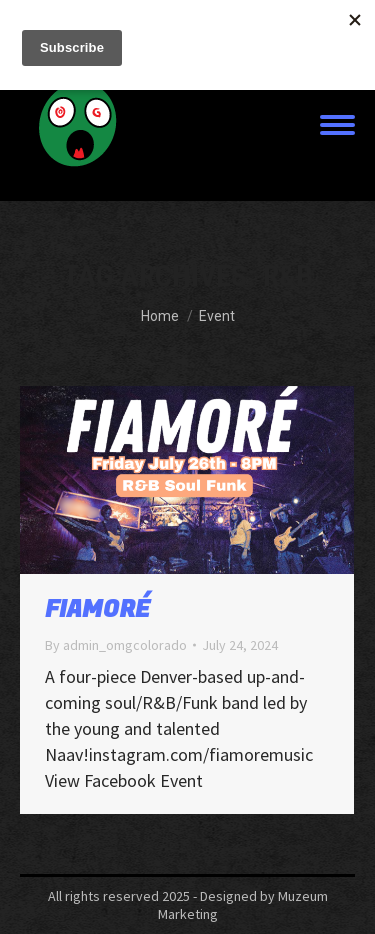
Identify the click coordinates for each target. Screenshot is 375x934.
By (116, 645)
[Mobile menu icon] (337, 125)
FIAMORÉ (97, 609)
